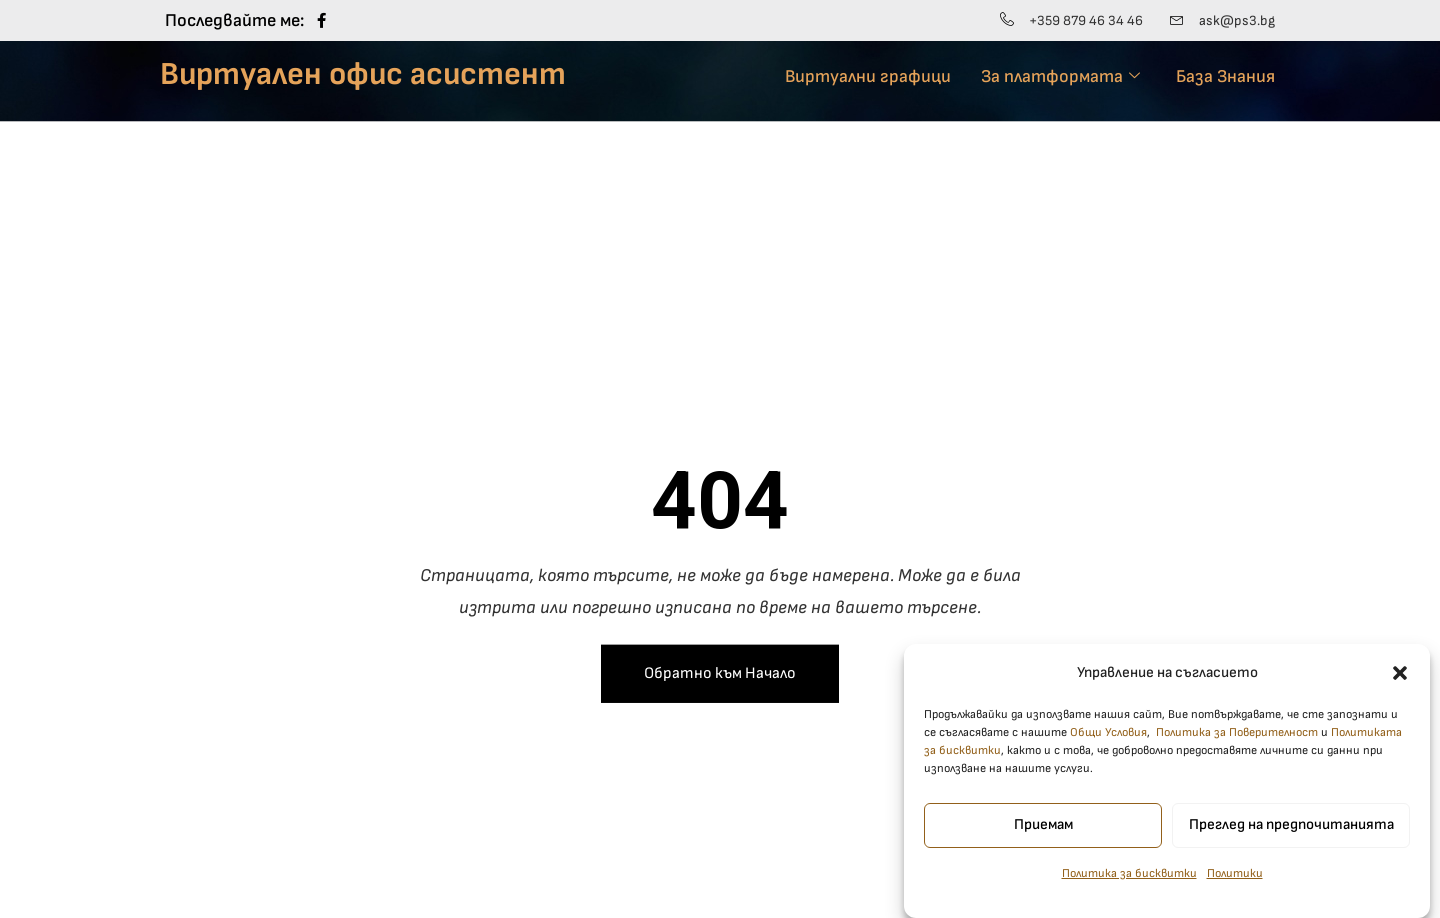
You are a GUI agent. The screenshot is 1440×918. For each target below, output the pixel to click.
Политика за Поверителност (1237, 745)
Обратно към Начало (720, 673)
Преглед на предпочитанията (1291, 838)
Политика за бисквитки (1129, 886)
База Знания (1225, 76)
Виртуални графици (868, 76)
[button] (1400, 686)
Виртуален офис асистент (363, 74)
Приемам (1043, 838)
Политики (1235, 886)
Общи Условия (1108, 745)
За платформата (1060, 76)
